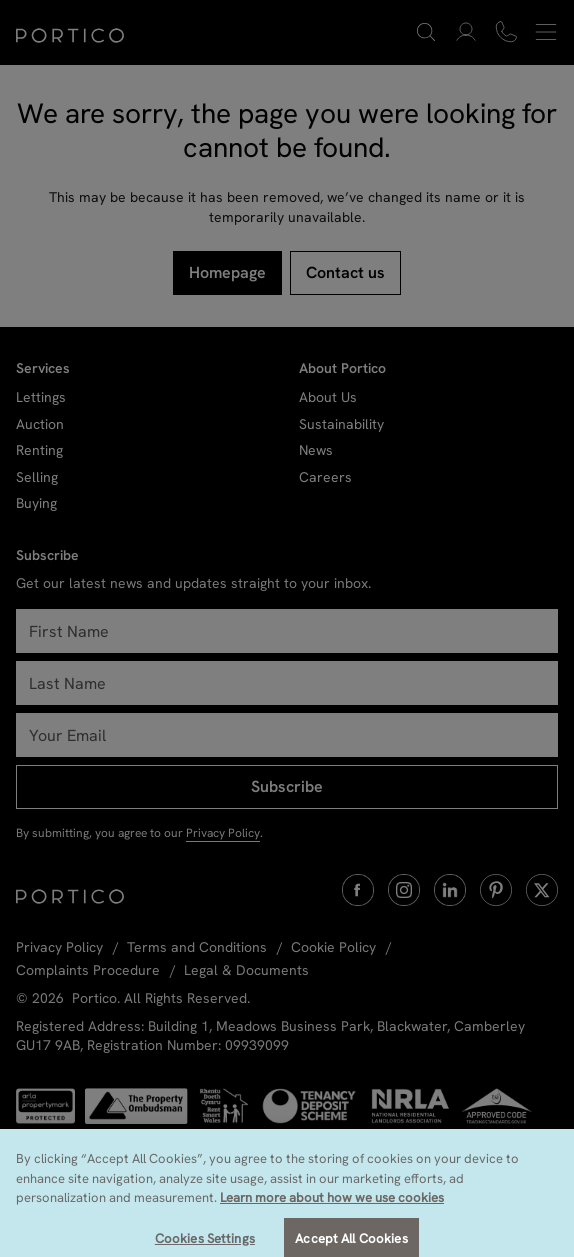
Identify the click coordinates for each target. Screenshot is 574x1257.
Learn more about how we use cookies (332, 1214)
